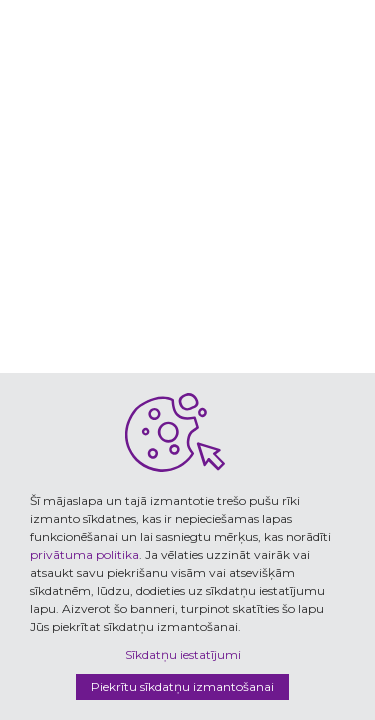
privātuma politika (84, 554)
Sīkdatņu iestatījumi (183, 654)
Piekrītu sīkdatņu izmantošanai (182, 686)
